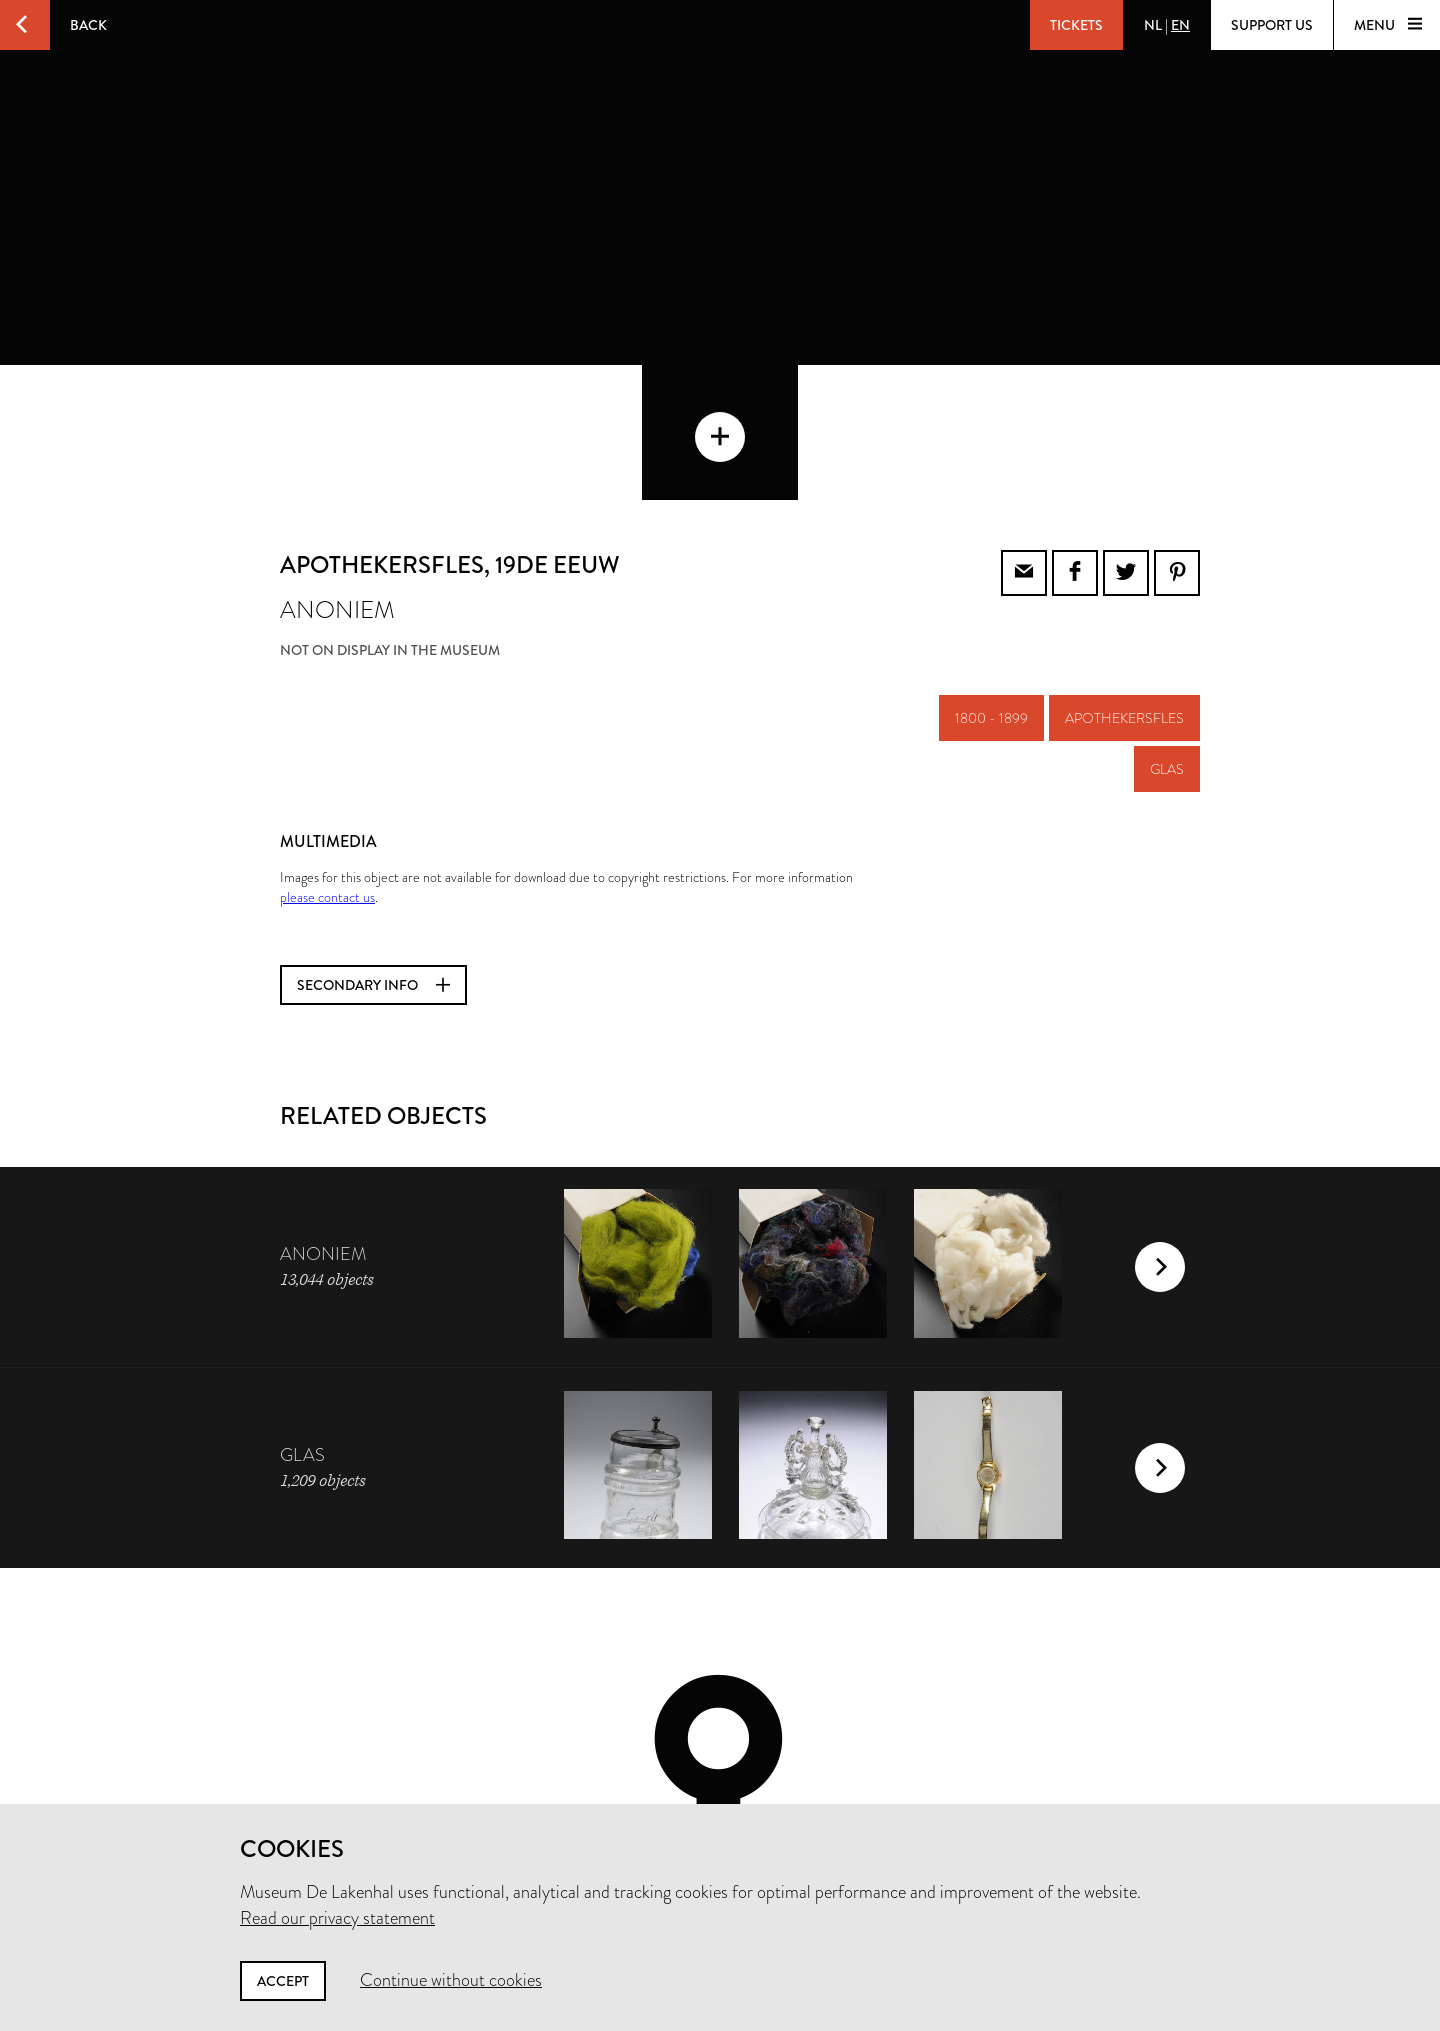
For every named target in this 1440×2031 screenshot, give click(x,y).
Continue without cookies (451, 1980)
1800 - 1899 (991, 583)
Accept (283, 1981)
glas (1167, 634)
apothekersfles (1124, 583)
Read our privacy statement (337, 1918)
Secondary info (373, 850)
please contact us (327, 762)
